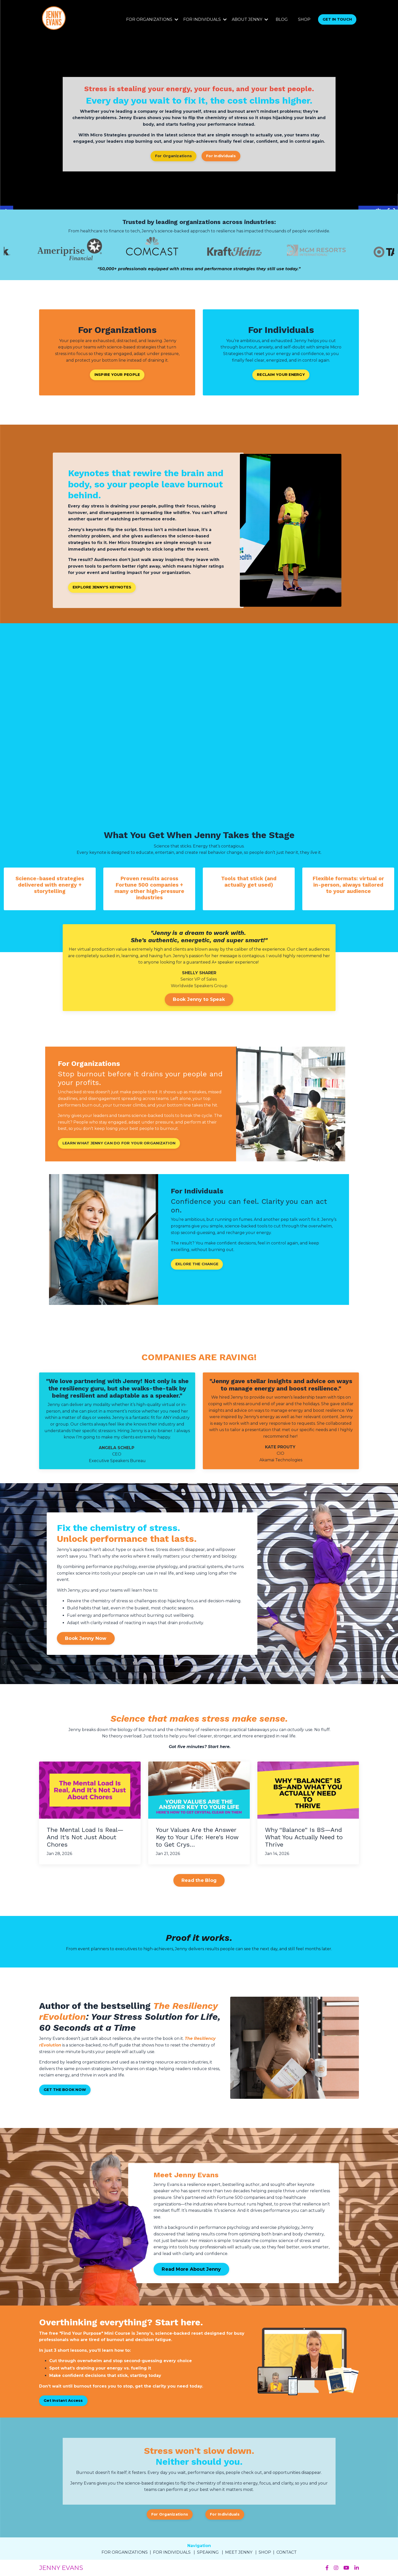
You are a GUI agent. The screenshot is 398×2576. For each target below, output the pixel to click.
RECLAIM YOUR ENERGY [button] (281, 374)
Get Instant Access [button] (63, 2400)
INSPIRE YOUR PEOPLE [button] (117, 374)
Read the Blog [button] (199, 1880)
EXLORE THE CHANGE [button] (196, 1264)
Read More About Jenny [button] (191, 2269)
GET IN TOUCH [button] (337, 19)
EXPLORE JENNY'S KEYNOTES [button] (102, 587)
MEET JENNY (238, 2552)
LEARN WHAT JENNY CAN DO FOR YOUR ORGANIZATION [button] (118, 1143)
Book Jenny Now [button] (86, 1638)
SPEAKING (208, 2552)
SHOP (304, 19)
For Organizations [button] (173, 156)
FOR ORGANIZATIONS (152, 19)
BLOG (282, 19)
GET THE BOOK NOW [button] (65, 2089)
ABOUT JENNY (250, 19)
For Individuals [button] (221, 156)
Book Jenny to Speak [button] (199, 999)
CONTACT (286, 2552)
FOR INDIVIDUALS (205, 19)
